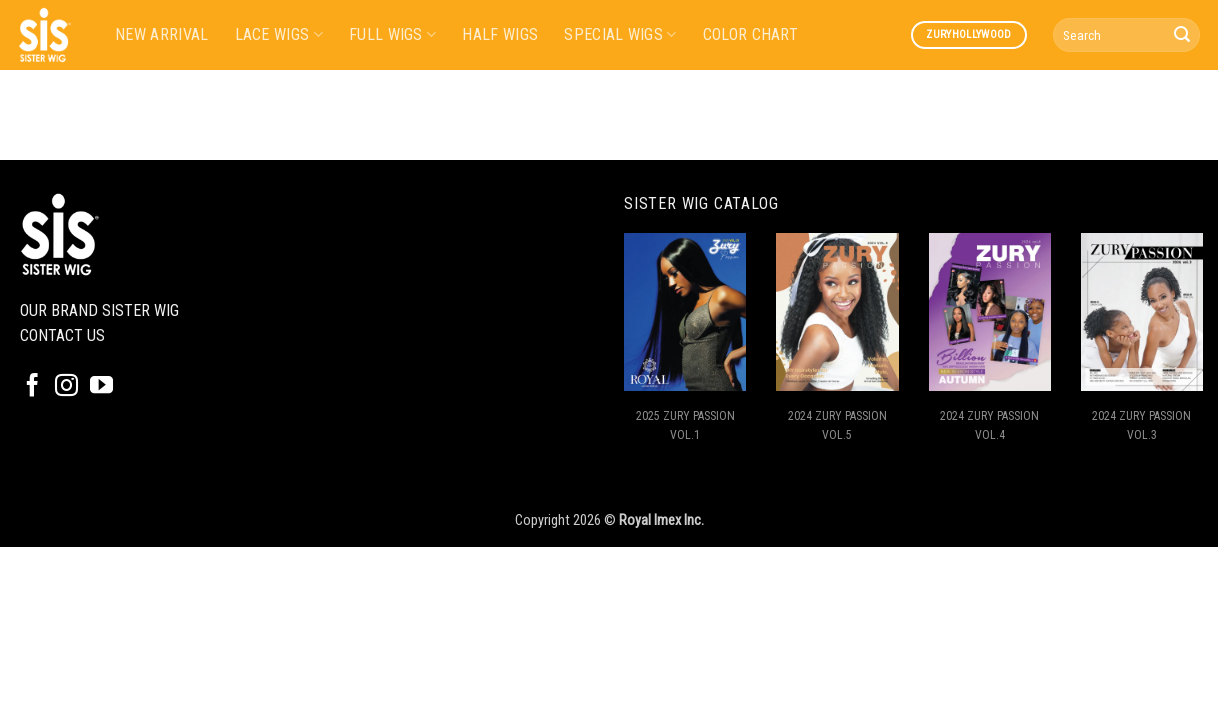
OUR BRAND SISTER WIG (99, 310)
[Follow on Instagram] (66, 387)
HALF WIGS (500, 34)
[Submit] (1182, 35)
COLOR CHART (751, 34)
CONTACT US (62, 335)
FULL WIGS (392, 35)
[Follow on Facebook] (32, 387)
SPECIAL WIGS (620, 35)
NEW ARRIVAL (162, 34)
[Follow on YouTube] (101, 387)
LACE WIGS (279, 35)
